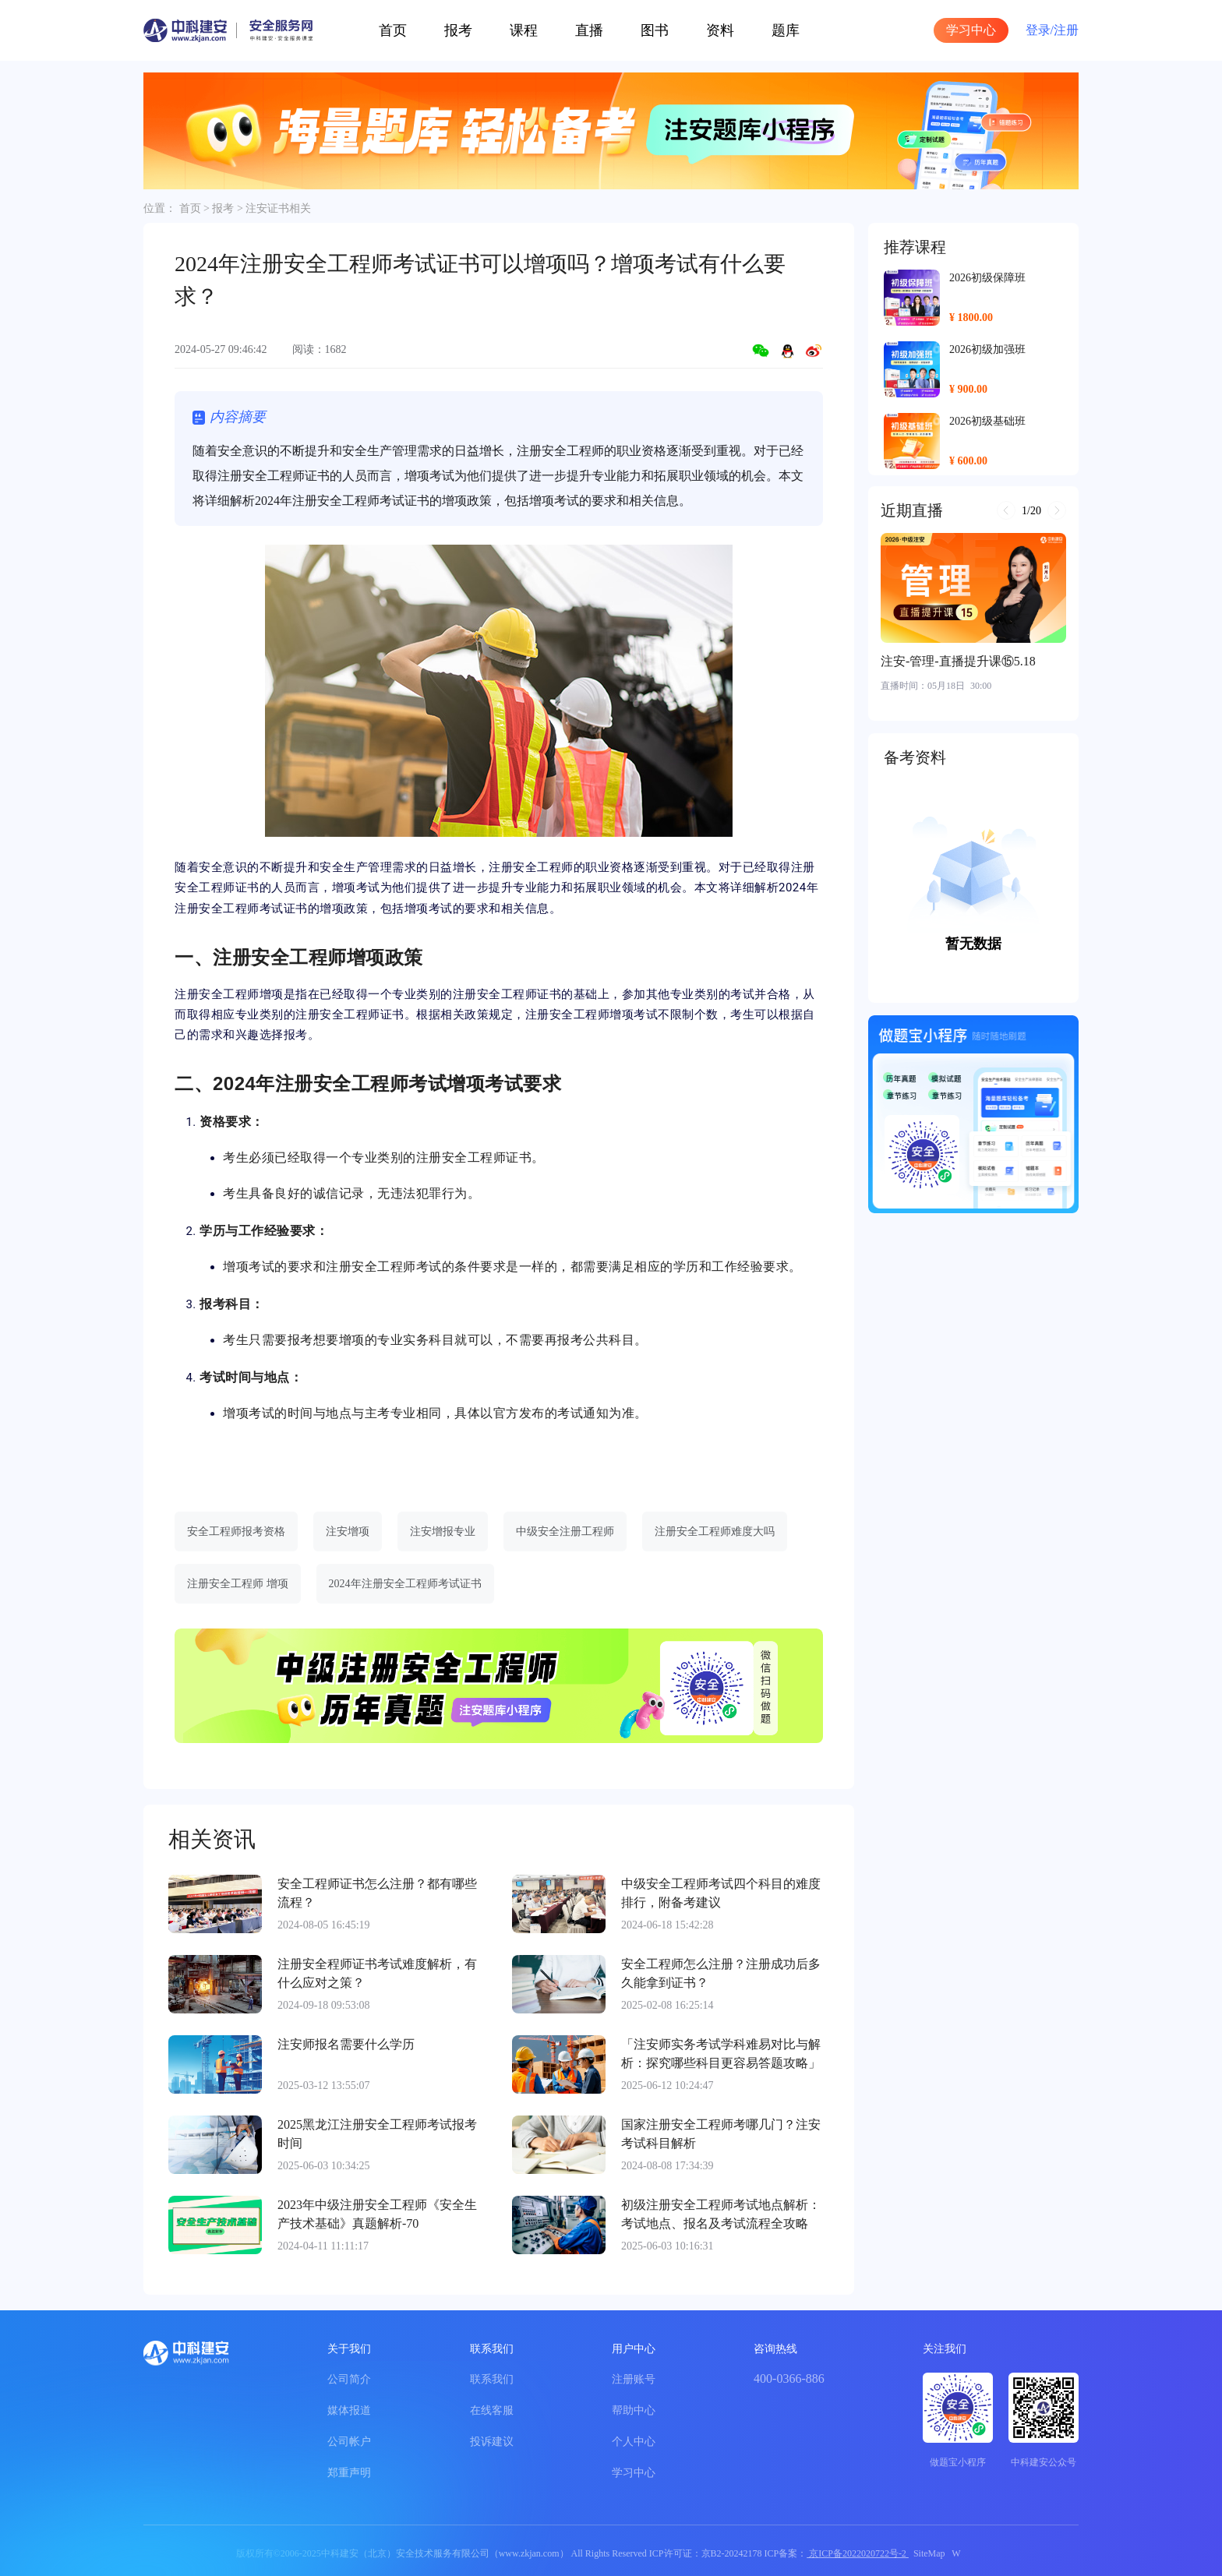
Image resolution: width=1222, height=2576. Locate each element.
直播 (589, 30)
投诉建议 (492, 2441)
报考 (458, 30)
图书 (655, 30)
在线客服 (492, 2410)
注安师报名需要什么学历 (346, 2044)
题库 (786, 30)
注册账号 (633, 2379)
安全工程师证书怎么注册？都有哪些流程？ (377, 1893)
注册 (1066, 30)
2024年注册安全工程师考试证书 (405, 1584)
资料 (720, 30)
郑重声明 (349, 2473)
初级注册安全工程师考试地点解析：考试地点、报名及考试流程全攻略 (721, 2214)
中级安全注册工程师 (565, 1531)
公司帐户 (349, 2441)
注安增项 (347, 1531)
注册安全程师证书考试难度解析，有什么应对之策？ (377, 1973)
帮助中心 (633, 2410)
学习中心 (971, 30)
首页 (393, 30)
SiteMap (929, 2553)
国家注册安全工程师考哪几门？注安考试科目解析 (721, 2134)
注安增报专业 (442, 1531)
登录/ (1040, 30)
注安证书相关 (278, 208)
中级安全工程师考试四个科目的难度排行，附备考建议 (721, 1893)
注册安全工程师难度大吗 (715, 1531)
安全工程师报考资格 (236, 1531)
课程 (524, 30)
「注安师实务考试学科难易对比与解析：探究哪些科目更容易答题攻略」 (721, 2054)
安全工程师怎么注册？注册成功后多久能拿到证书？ (721, 1973)
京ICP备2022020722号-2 (858, 2553)
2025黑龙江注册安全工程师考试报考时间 (377, 2134)
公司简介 (349, 2379)
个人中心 (633, 2441)
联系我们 (492, 2379)
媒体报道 (349, 2410)
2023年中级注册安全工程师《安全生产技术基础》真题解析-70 (377, 2214)
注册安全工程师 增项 (237, 1584)
